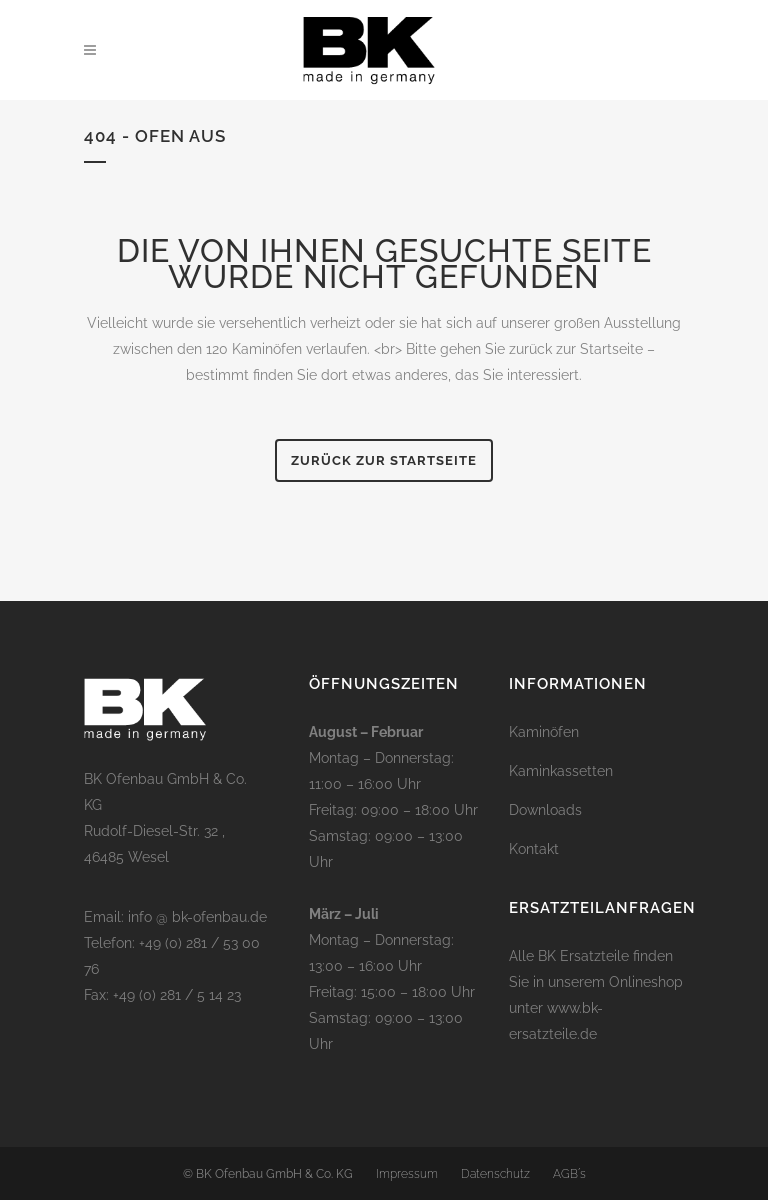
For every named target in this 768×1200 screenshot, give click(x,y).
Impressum (407, 1174)
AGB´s (569, 1174)
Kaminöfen (544, 732)
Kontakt (534, 849)
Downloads (545, 810)
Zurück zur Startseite (384, 460)
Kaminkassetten (561, 771)
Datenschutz (495, 1174)
